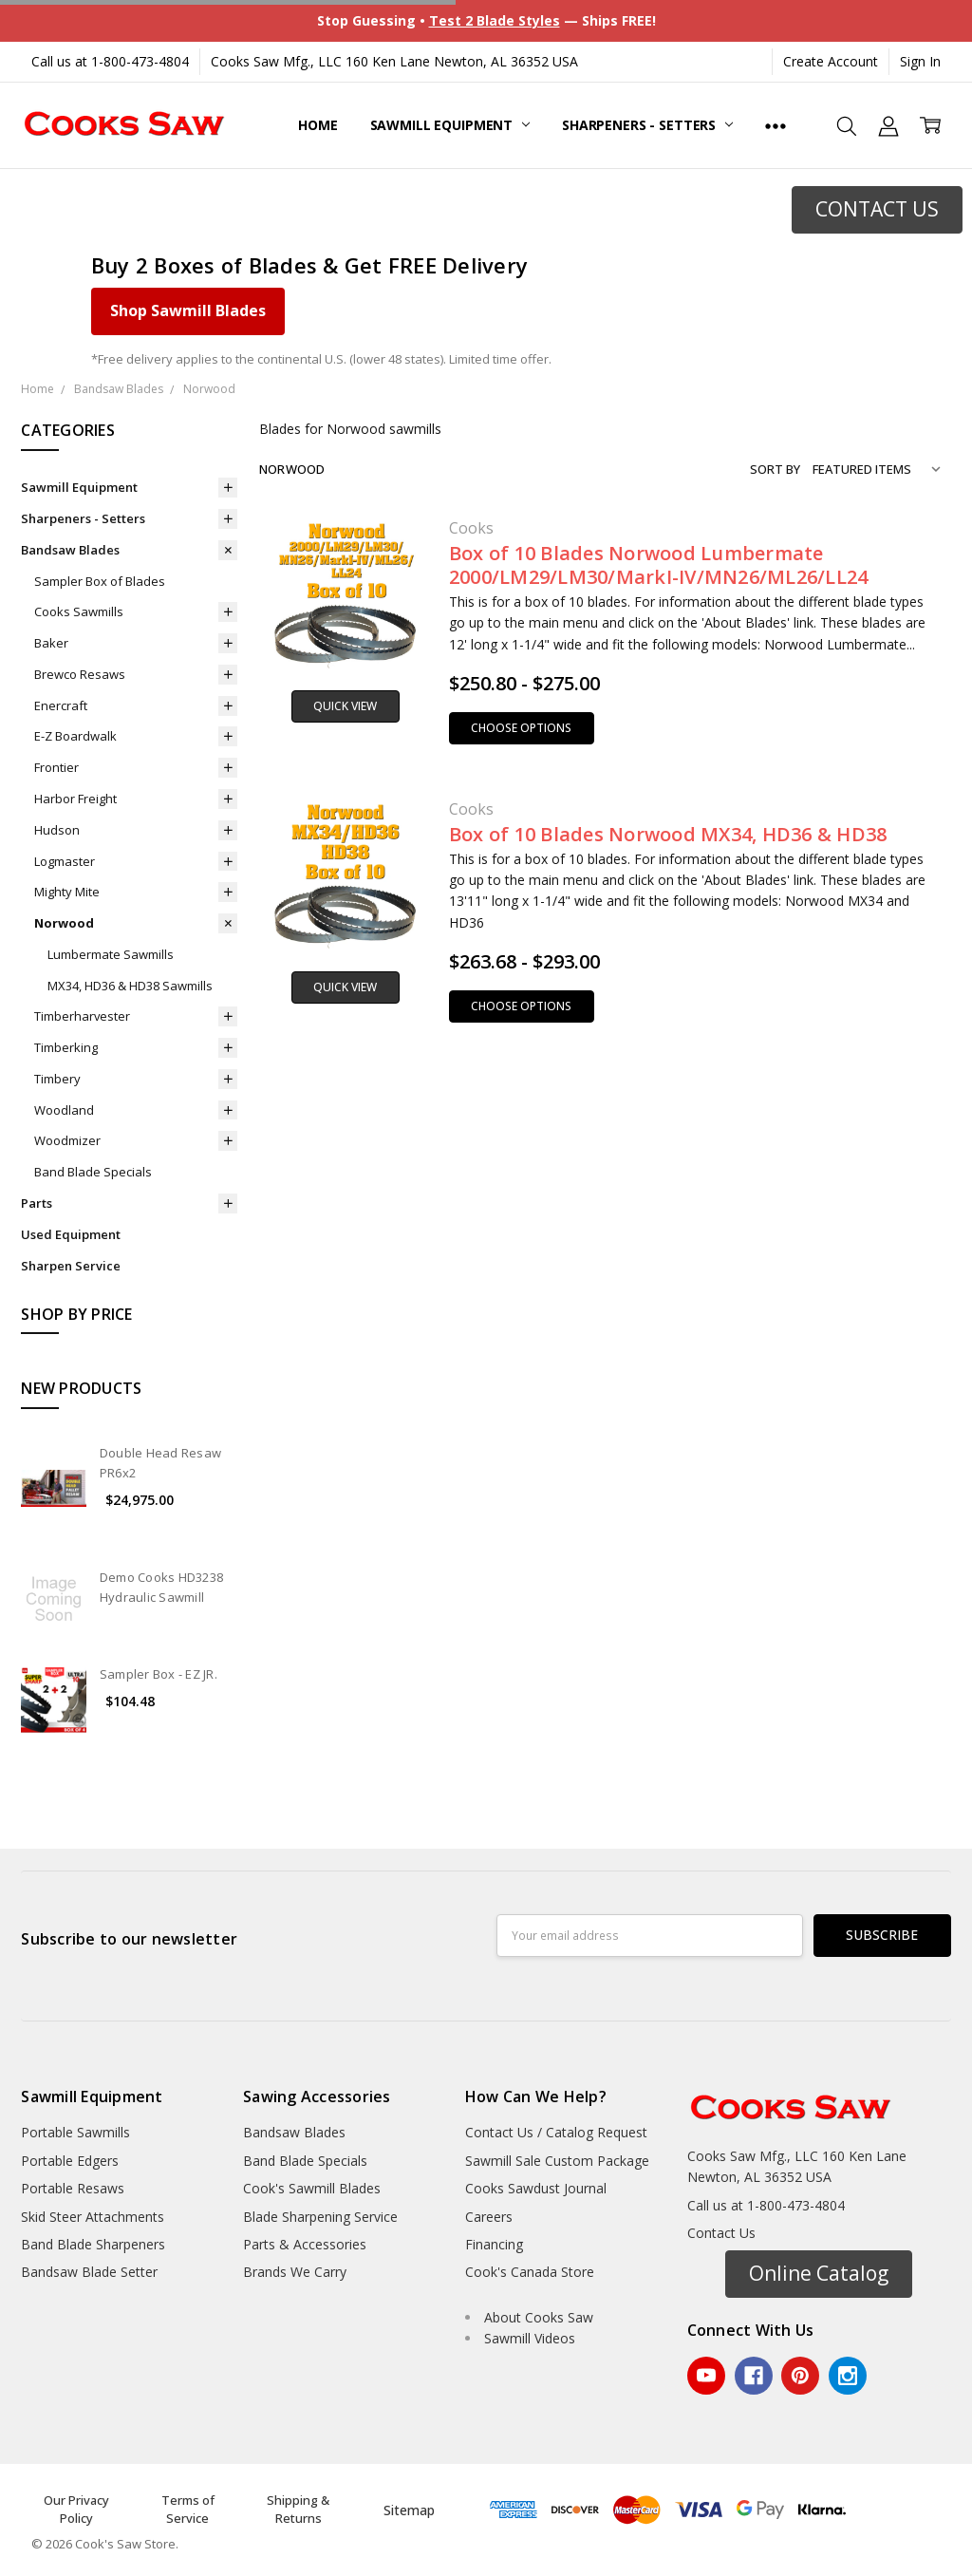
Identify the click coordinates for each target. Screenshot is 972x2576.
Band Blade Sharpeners (93, 2244)
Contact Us (721, 2233)
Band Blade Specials (93, 1171)
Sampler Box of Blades (99, 581)
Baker (51, 642)
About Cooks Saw (538, 2317)
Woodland (64, 1110)
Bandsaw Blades (70, 549)
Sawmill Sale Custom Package (557, 2161)
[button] (877, 210)
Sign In (920, 61)
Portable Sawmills (75, 2132)
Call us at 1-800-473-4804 (110, 61)
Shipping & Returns (298, 2509)
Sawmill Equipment (450, 125)
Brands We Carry (294, 2272)
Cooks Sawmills (78, 611)
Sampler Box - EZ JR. (158, 1674)
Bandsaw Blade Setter (89, 2272)
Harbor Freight (75, 798)
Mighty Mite (67, 891)
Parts (36, 1203)
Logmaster (64, 861)
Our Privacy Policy (76, 2509)
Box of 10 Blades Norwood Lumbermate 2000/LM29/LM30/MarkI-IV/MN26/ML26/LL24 (659, 565)
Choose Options (521, 728)
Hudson (57, 829)
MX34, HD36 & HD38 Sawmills (130, 985)
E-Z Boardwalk (75, 735)
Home (317, 125)
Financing (494, 2244)
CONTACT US (877, 209)
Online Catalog (818, 2273)
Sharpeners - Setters (647, 125)
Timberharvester (82, 1016)
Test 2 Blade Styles (494, 20)
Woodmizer (67, 1140)
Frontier (56, 767)
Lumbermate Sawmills (110, 954)
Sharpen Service (71, 1265)
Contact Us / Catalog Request (556, 2132)
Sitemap (409, 2510)
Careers (489, 2217)
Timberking (66, 1047)
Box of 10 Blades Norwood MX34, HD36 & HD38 (668, 834)
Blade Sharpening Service (320, 2217)
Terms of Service (188, 2509)
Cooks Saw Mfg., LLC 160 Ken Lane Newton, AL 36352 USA (394, 61)
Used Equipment (71, 1234)
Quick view (345, 706)
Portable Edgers (70, 2161)
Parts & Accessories (304, 2244)
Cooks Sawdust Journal (536, 2188)
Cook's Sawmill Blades (312, 2188)
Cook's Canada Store (529, 2272)
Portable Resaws (72, 2188)
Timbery (57, 1078)
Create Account (830, 61)
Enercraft (60, 705)
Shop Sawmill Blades (188, 310)
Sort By (775, 469)
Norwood (64, 922)
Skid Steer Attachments (92, 2217)
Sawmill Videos (529, 2338)
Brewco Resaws (79, 674)
